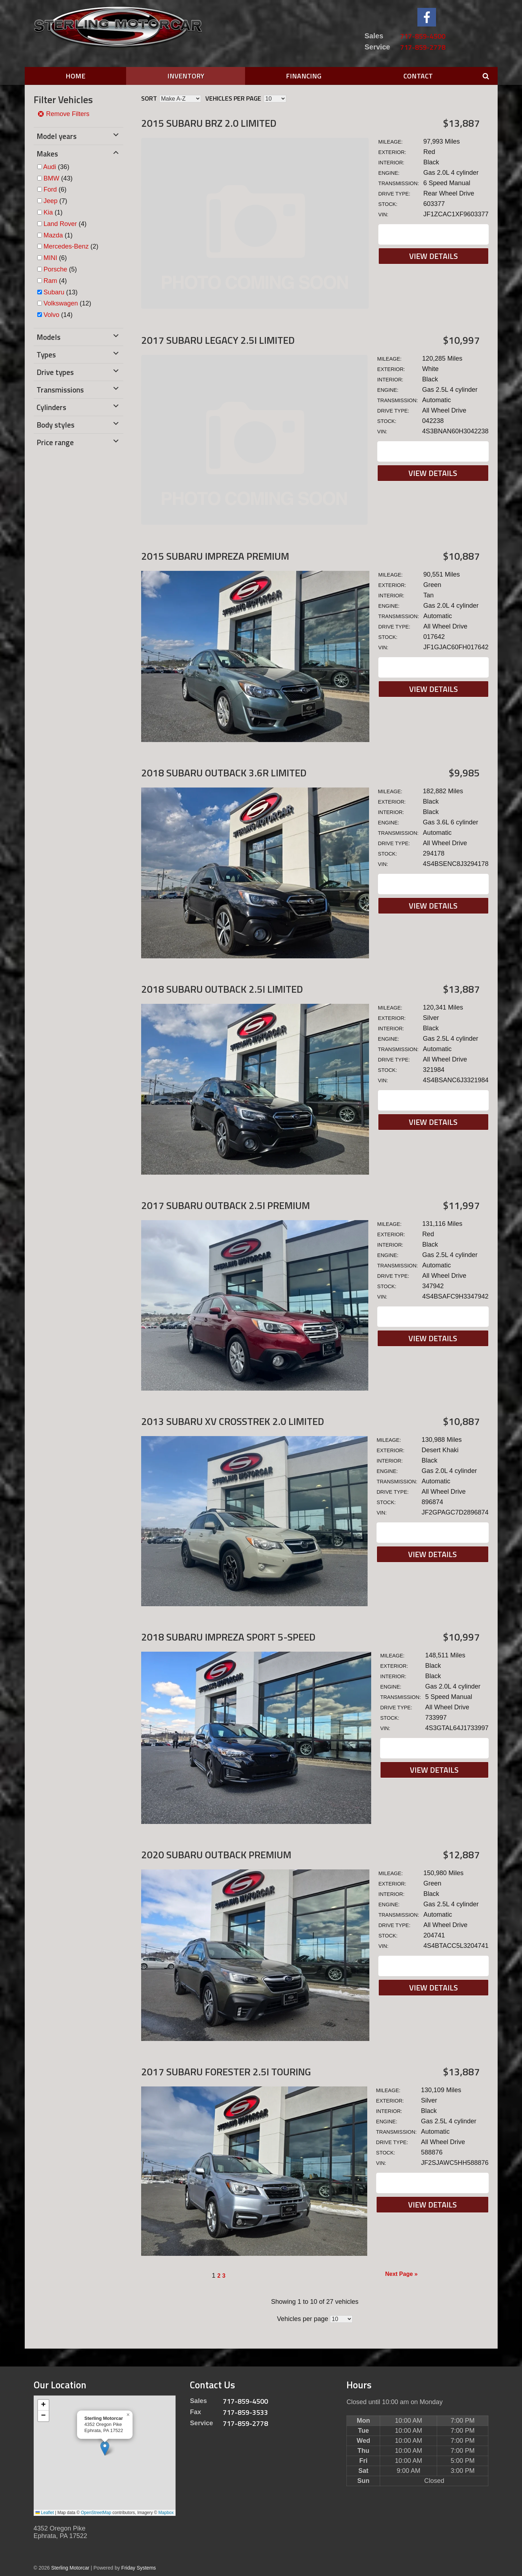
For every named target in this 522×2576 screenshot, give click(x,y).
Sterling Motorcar (70, 2568)
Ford (50, 189)
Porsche (55, 269)
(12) (67, 303)
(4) (65, 223)
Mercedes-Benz (66, 246)
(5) (60, 269)
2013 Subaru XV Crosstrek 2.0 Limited (232, 1421)
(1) (53, 212)
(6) (55, 189)
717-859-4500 (422, 36)
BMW (51, 178)
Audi (49, 166)
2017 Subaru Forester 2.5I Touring (226, 2071)
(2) (71, 246)
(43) (58, 178)
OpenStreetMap (96, 2512)
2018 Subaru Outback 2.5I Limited (222, 989)
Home (75, 76)
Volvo (51, 314)
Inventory (185, 76)
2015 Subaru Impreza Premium (215, 556)
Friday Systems (138, 2568)
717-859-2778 (422, 47)
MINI (50, 257)
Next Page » (401, 2274)
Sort (149, 98)
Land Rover (60, 223)
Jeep (51, 200)
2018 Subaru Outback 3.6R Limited (224, 772)
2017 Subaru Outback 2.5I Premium (225, 1205)
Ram (50, 280)
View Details (433, 256)
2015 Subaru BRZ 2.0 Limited (209, 123)
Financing (303, 76)
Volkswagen (61, 303)
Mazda (53, 235)
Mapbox (166, 2512)
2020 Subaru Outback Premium (216, 1854)
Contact (418, 76)
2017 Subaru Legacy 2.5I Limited (218, 340)
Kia (48, 212)
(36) (56, 166)
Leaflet (44, 2512)
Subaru (54, 292)
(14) (58, 314)
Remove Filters (63, 113)
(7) (55, 200)
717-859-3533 (245, 2412)
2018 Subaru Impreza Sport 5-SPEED (228, 1637)
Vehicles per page (233, 98)
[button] (104, 2448)
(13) (61, 292)
